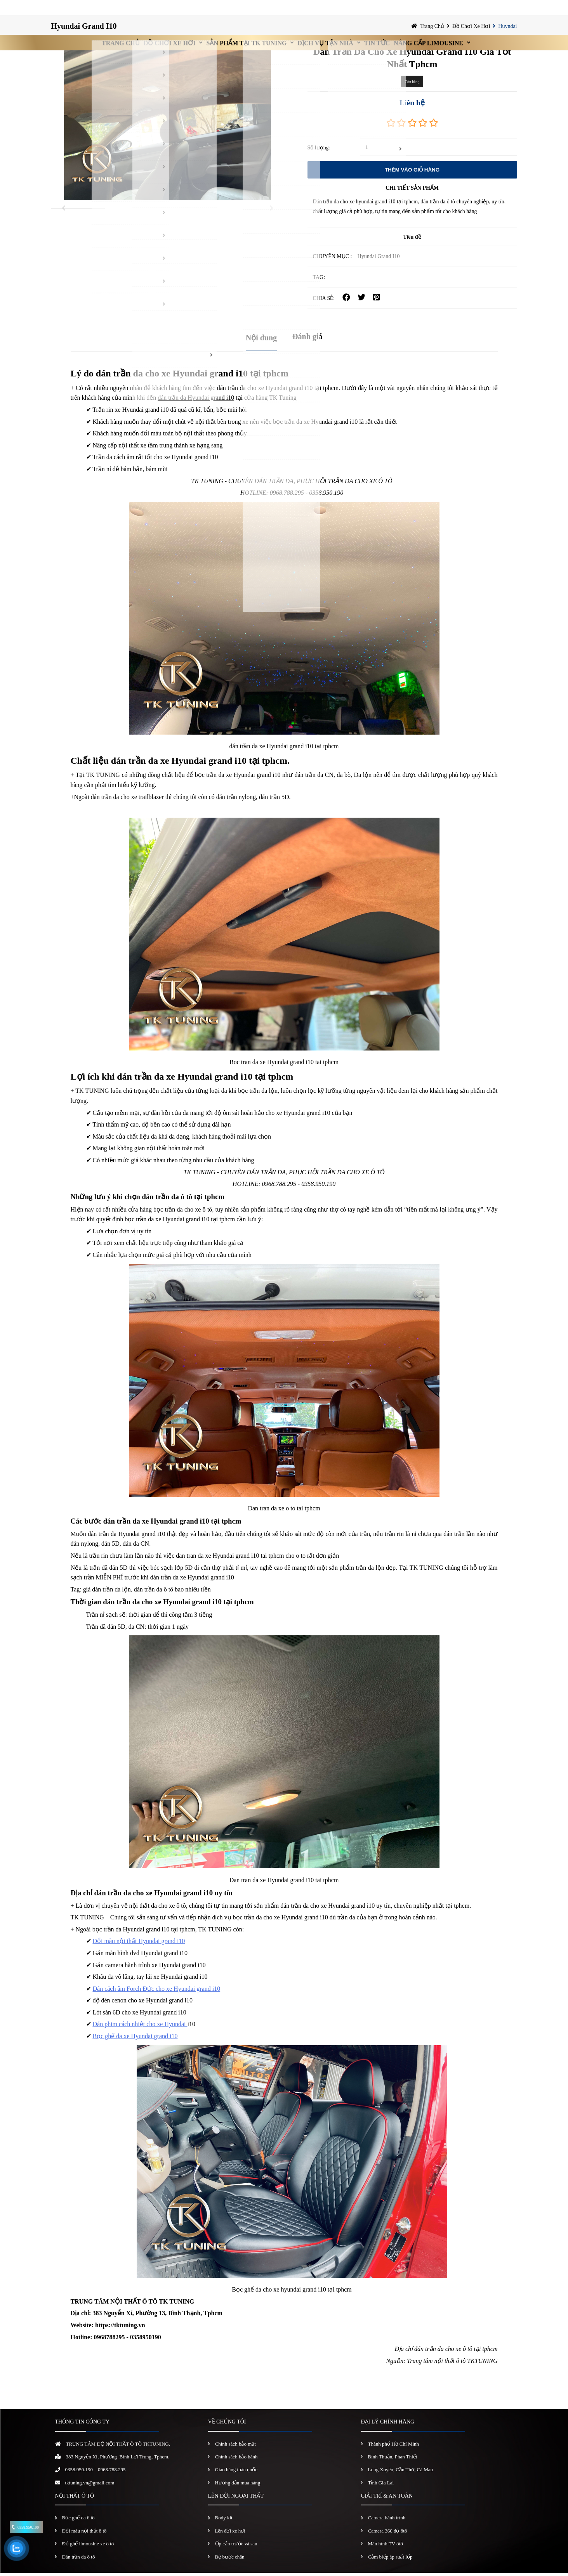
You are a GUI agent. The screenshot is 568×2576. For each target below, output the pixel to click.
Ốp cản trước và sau (236, 2547)
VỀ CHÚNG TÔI (227, 2425)
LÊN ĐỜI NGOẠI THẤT (236, 2499)
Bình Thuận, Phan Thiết (392, 2460)
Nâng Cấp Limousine (465, 9)
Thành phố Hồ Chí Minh (393, 2446)
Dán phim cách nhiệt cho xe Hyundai (140, 2027)
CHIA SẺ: (324, 301)
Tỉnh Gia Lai (381, 2486)
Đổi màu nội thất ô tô (84, 2534)
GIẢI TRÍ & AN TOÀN (387, 2499)
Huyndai (507, 29)
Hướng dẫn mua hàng (238, 2486)
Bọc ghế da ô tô (78, 2521)
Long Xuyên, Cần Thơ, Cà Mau (400, 2472)
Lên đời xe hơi (230, 2534)
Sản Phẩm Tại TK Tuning (236, 9)
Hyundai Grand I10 (84, 29)
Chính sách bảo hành (236, 2460)
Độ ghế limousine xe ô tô (88, 2547)
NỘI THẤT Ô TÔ (74, 2499)
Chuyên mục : (332, 259)
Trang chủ (80, 9)
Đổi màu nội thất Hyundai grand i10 (139, 1944)
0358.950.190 (79, 2472)
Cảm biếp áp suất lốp (390, 2559)
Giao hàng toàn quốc (236, 2472)
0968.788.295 (112, 2472)
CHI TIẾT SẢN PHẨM (412, 191)
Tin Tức (398, 9)
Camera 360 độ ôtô (387, 2534)
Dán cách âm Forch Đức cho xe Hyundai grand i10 (157, 1991)
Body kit (224, 2521)
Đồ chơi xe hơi (144, 9)
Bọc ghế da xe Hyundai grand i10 (135, 2039)
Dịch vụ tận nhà (331, 9)
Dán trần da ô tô (78, 2559)
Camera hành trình (387, 2521)
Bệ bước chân (230, 2559)
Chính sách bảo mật (235, 2446)
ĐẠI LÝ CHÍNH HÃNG (388, 2425)
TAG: (319, 280)
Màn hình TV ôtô (385, 2547)
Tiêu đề (412, 240)
